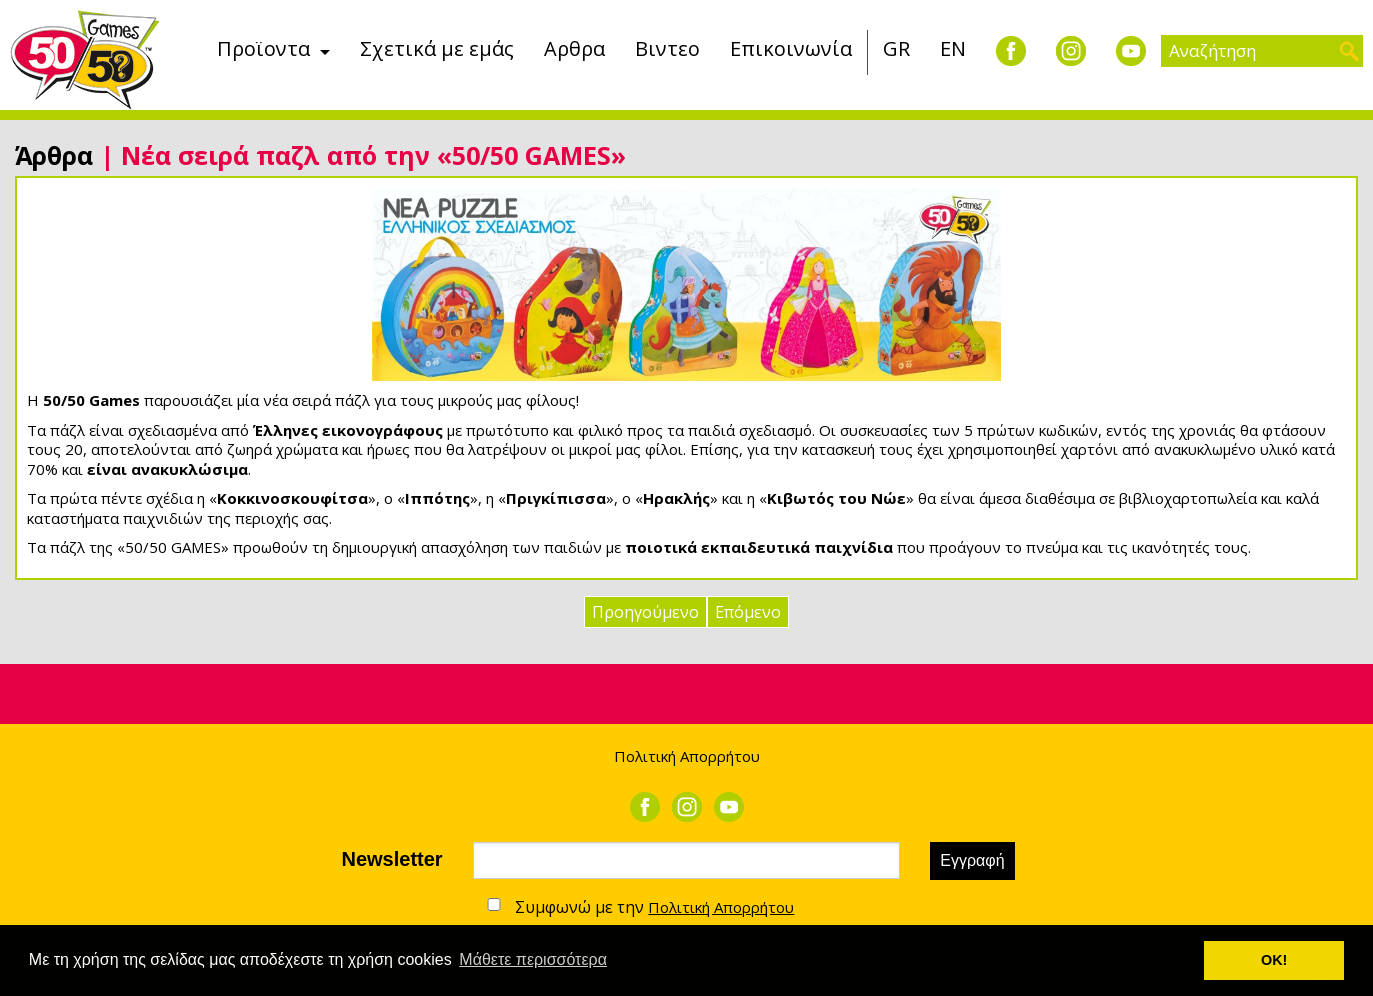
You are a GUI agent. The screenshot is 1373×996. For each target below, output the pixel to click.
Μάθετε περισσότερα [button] (533, 959)
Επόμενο (748, 612)
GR (896, 48)
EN (953, 48)
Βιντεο (667, 48)
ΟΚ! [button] (1274, 960)
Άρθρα (54, 155)
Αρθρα (574, 48)
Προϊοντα (263, 48)
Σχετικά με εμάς (437, 48)
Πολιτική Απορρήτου (687, 756)
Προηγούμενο (645, 612)
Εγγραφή (972, 860)
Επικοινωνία (791, 48)
